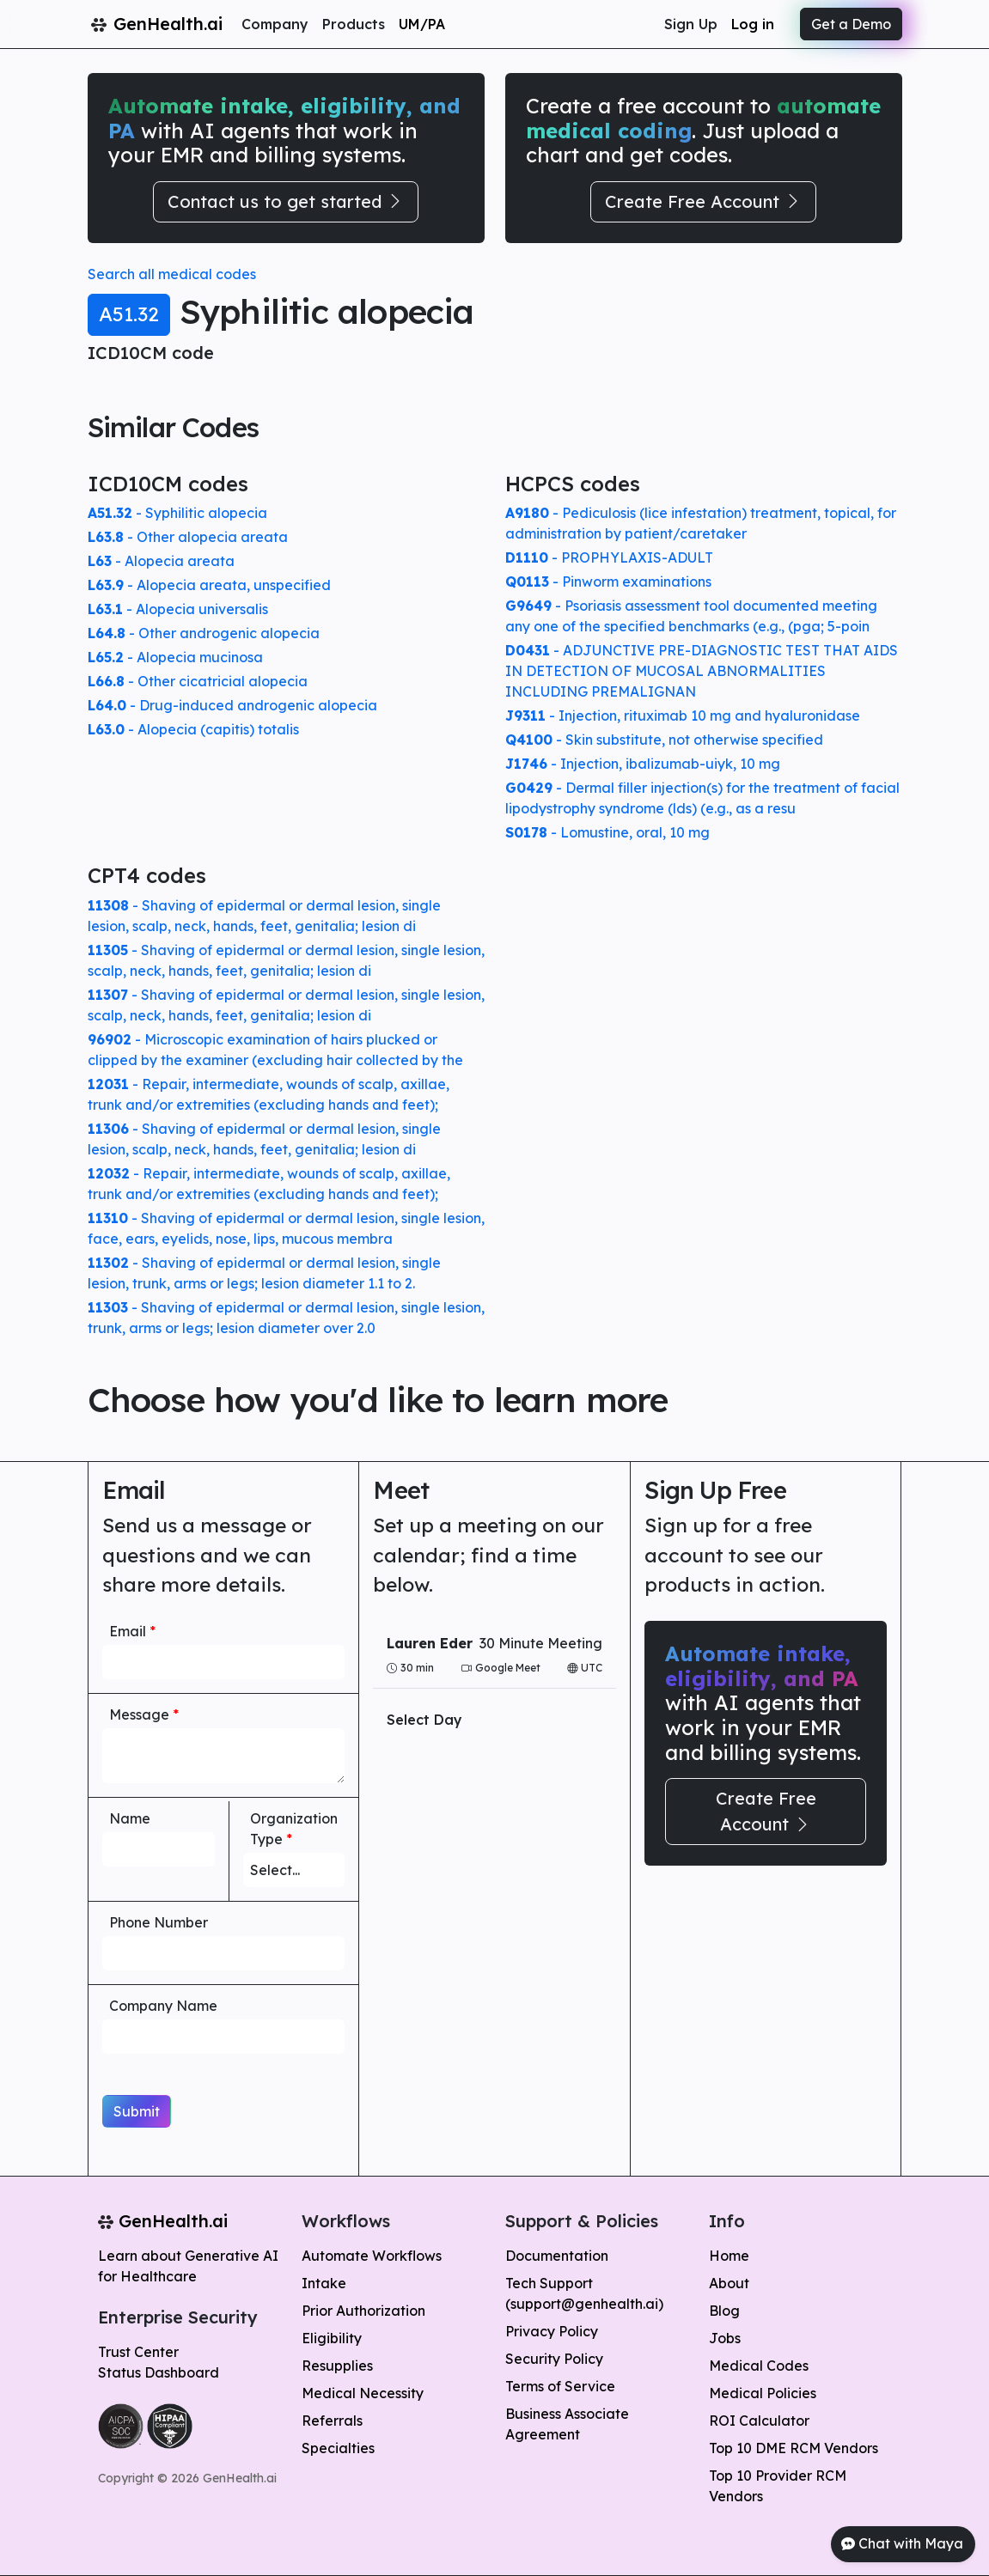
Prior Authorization (363, 2310)
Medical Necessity (363, 2393)
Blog (724, 2310)
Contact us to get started (286, 201)
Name (129, 1818)
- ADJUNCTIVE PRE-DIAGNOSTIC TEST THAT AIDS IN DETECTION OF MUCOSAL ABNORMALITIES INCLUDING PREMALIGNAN (701, 671)
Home (729, 2255)
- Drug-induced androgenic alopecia (232, 705)
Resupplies (337, 2365)
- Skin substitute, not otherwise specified (664, 739)
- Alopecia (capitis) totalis (193, 729)
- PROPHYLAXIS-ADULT (609, 557)
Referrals (332, 2420)
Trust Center (138, 2351)
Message (144, 1714)
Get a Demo (851, 24)
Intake (324, 2283)
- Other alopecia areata (188, 536)
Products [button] (353, 24)
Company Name (163, 2005)
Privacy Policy (551, 2331)
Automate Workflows (372, 2255)
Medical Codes (759, 2365)
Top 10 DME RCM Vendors (793, 2448)
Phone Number (158, 1922)
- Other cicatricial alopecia (198, 681)
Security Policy (554, 2358)
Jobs (725, 2338)
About (729, 2283)
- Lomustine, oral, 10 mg (607, 832)
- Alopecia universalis (178, 609)
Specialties (338, 2448)
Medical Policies (762, 2393)
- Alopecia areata (161, 560)
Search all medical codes (172, 274)
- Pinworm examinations (608, 581)
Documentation (556, 2255)
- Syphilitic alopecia (177, 512)
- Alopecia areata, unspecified (209, 585)
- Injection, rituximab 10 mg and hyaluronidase (682, 715)
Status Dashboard (158, 2372)
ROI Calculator (759, 2420)
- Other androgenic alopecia (204, 633)
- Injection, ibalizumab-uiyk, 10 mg (642, 763)
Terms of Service (560, 2386)
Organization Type (294, 1829)
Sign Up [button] (690, 24)
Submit (136, 2111)
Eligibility (332, 2338)
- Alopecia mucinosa (175, 657)
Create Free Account (703, 201)
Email (132, 1631)
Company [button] (274, 24)
